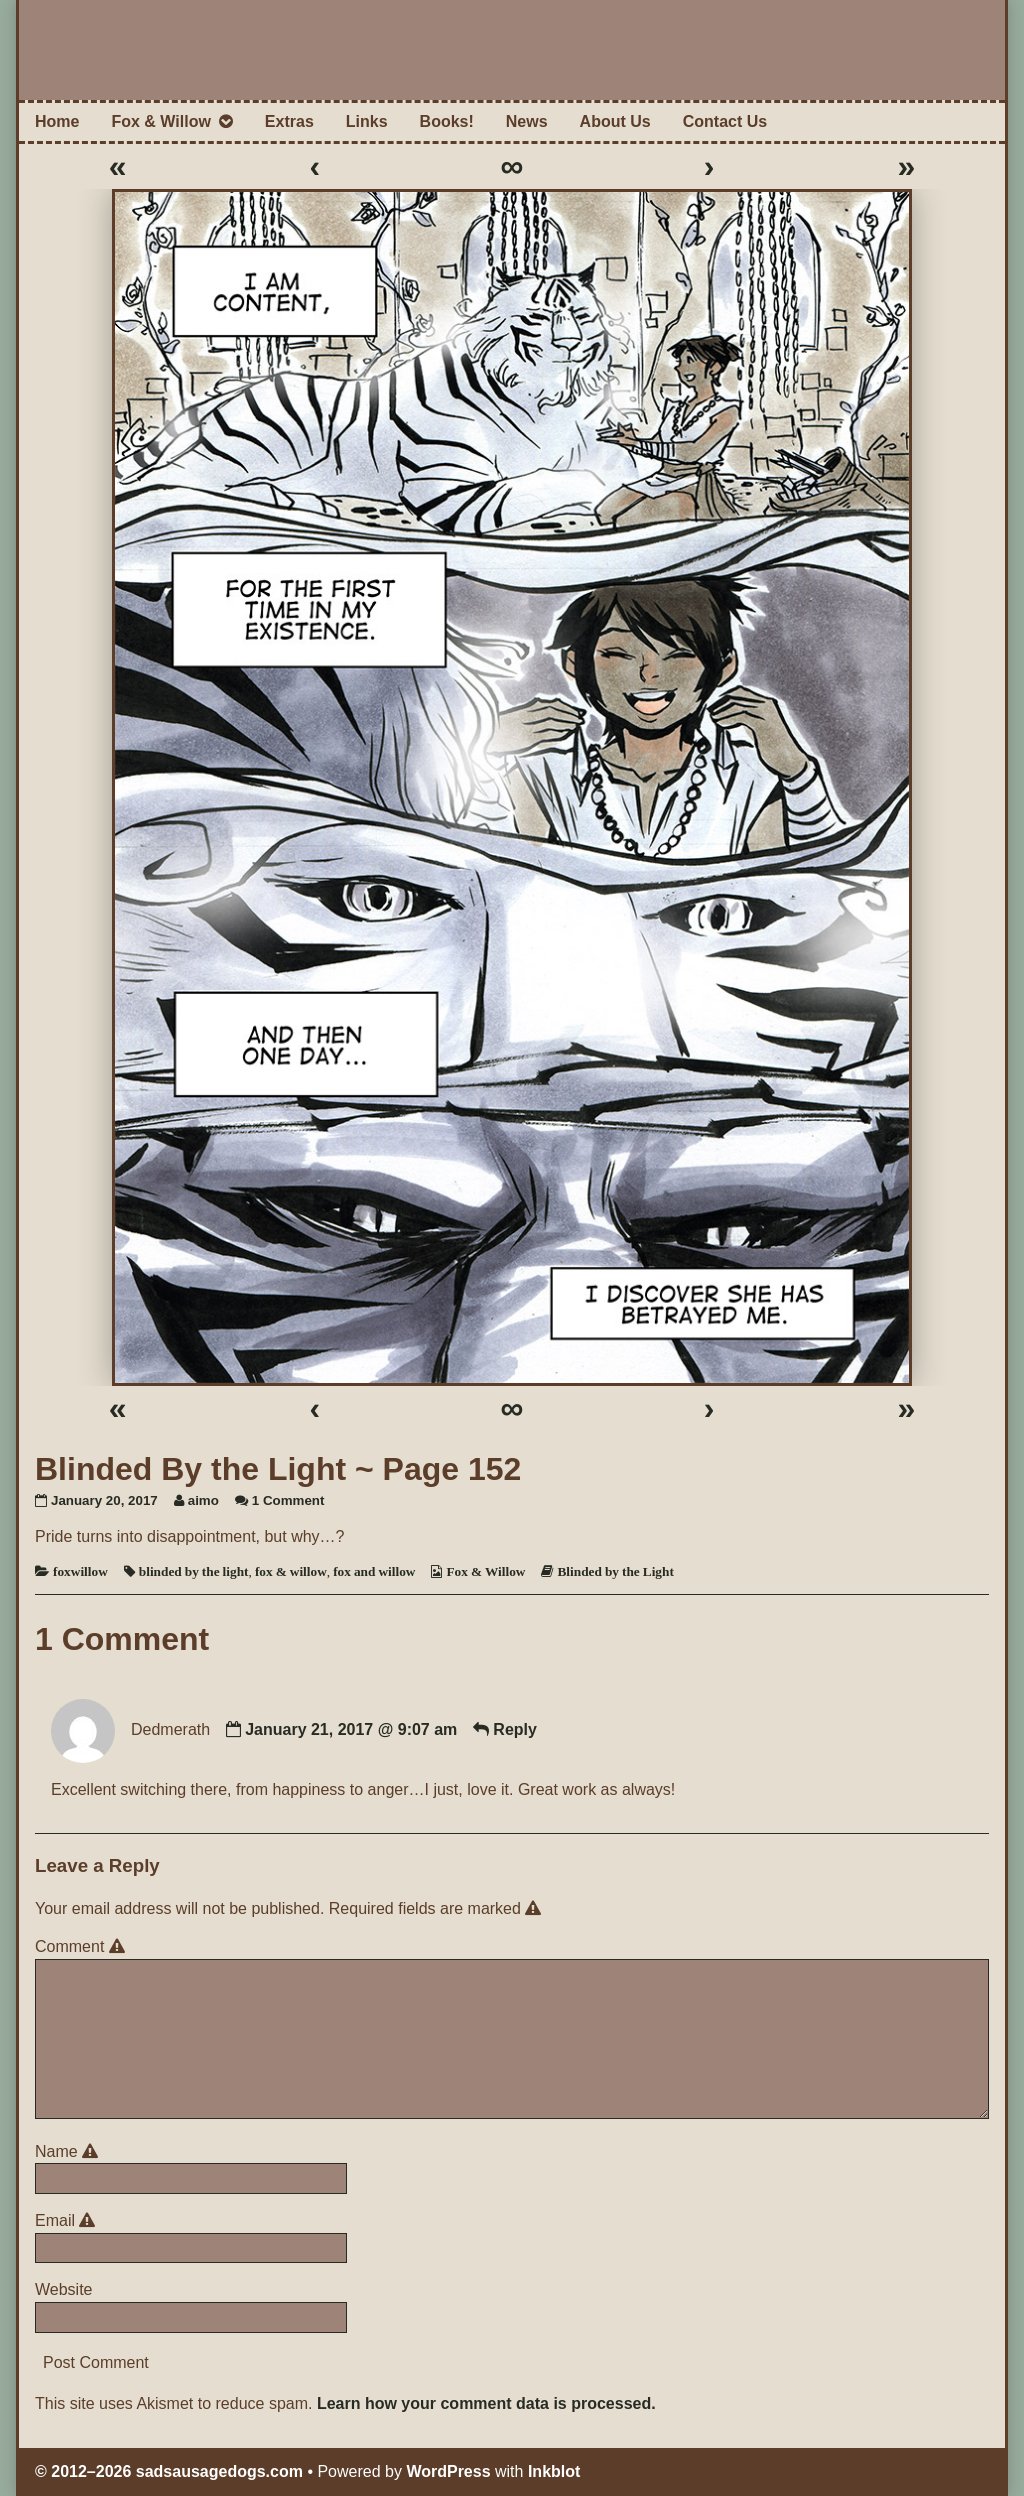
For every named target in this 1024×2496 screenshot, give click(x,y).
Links (367, 121)
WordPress (448, 2471)
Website (64, 2289)
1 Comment (288, 1500)
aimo (203, 1500)
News (527, 121)
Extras (289, 121)
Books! (447, 121)
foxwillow (80, 1571)
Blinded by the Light (615, 1571)
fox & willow (291, 1571)
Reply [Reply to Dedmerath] (515, 1729)
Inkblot (554, 2471)
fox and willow (374, 1571)
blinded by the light (194, 1571)
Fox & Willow (160, 121)
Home (57, 121)
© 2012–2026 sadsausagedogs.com (169, 2471)
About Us (615, 121)
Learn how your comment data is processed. (486, 2403)
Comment (83, 1946)
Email (68, 2220)
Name (69, 2151)
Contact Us (725, 121)
